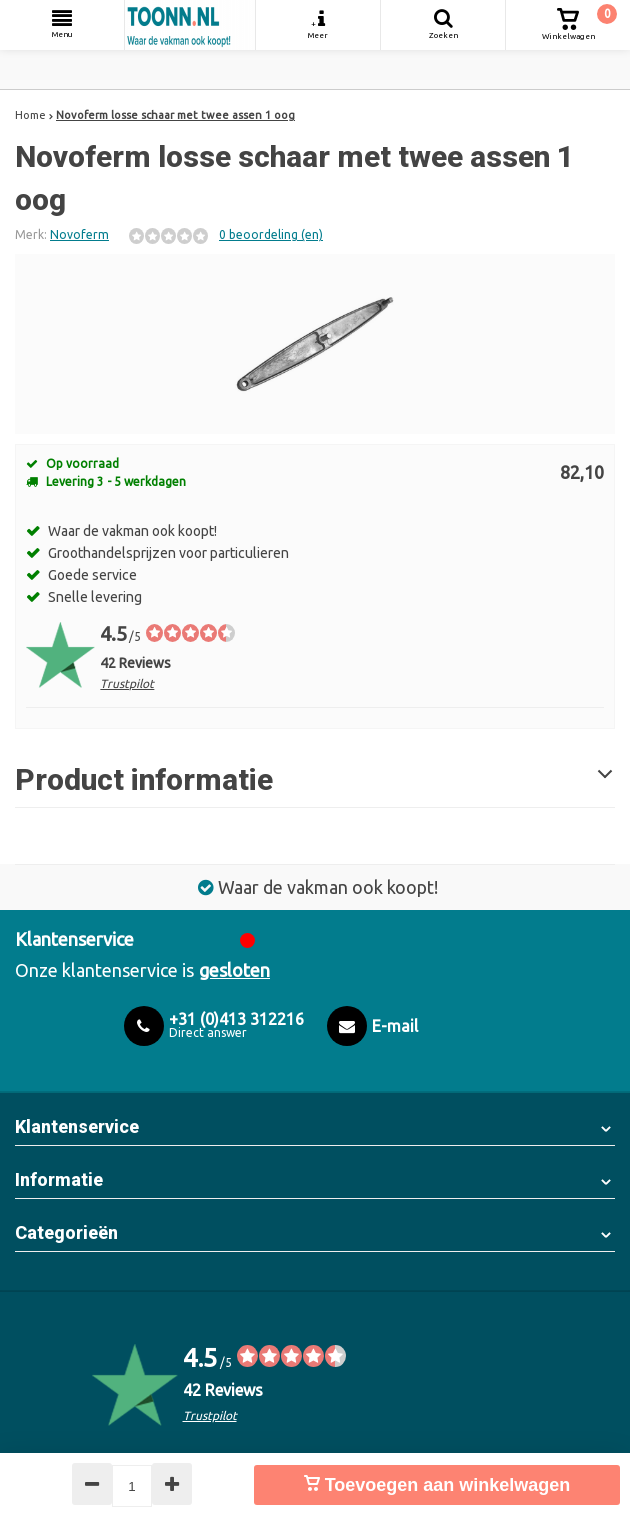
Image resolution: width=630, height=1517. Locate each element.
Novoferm (79, 234)
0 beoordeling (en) (271, 234)
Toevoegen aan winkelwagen (437, 1485)
